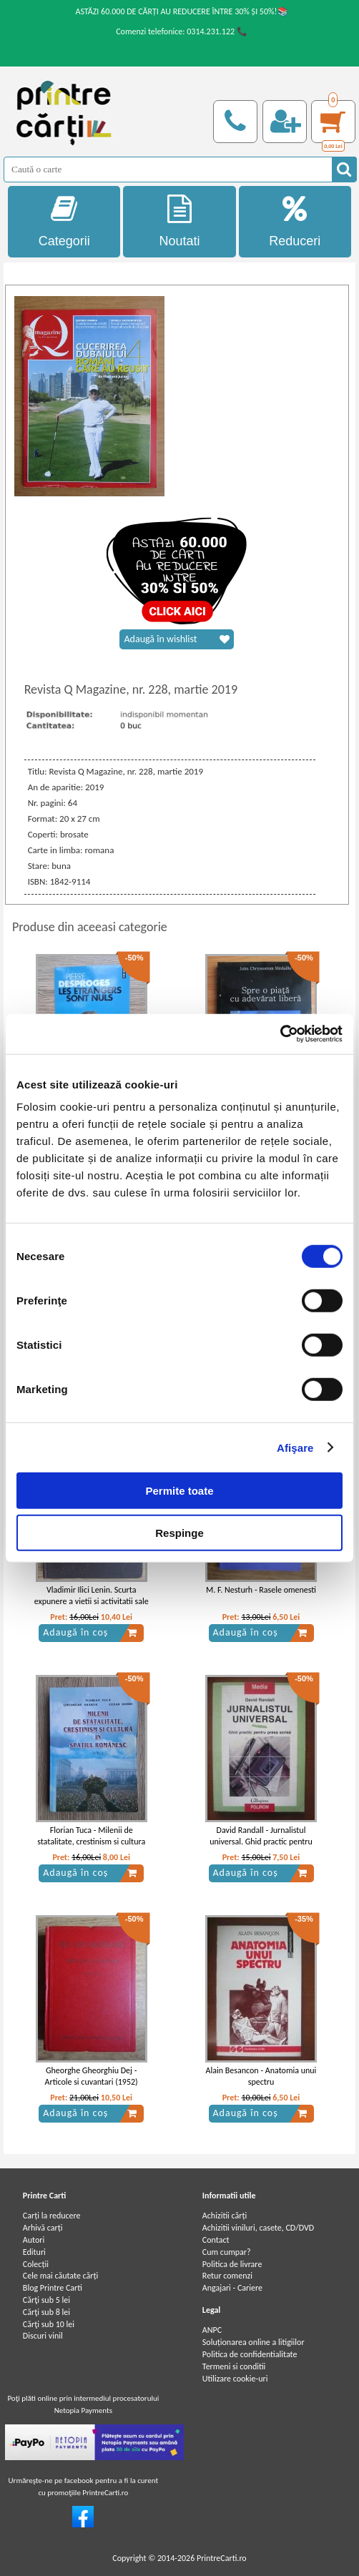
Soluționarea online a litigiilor (253, 2342)
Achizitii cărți (224, 2216)
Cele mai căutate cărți (60, 2276)
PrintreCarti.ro (222, 2558)
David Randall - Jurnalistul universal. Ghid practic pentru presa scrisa (261, 1842)
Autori (33, 2240)
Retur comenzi (227, 2276)
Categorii (64, 221)
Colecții (36, 2264)
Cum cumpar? (226, 2252)
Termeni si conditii (234, 2366)
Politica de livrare (232, 2264)
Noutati (179, 221)
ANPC (212, 2330)
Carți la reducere (52, 2216)
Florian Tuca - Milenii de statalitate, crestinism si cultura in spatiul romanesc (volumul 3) (91, 1842)
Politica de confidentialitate (249, 2354)
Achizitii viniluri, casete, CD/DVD (258, 2228)
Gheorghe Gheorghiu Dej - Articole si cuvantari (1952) (91, 2076)
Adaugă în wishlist (177, 639)
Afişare (295, 1447)
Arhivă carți (43, 2228)
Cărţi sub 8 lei (46, 2312)
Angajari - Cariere (232, 2288)
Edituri (34, 2252)
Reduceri (295, 221)
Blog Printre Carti (52, 2288)
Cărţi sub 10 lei (48, 2324)
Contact (216, 2240)
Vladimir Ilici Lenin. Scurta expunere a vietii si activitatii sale (91, 1596)
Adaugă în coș (90, 1633)
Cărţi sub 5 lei (46, 2300)
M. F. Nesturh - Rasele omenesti (261, 1590)
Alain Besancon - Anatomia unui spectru (261, 2076)
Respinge (179, 1532)
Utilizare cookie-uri (235, 2379)
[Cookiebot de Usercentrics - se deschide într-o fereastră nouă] (280, 1034)
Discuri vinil (43, 2336)
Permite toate (179, 1491)
